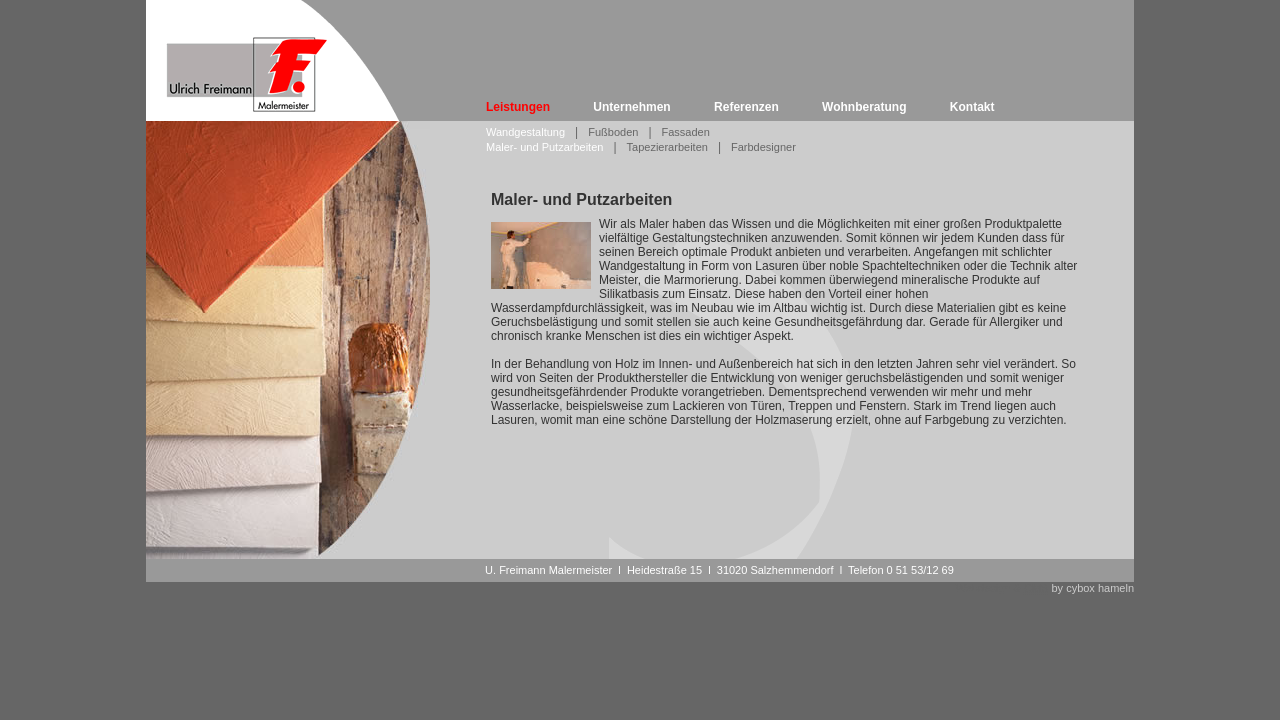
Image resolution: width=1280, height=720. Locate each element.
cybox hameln (1100, 588)
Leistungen (518, 107)
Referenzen (746, 107)
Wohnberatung (864, 107)
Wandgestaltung (525, 132)
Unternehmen (631, 107)
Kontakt (972, 107)
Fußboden (613, 132)
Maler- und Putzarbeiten (544, 147)
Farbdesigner (763, 147)
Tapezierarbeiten (667, 147)
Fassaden (686, 132)
